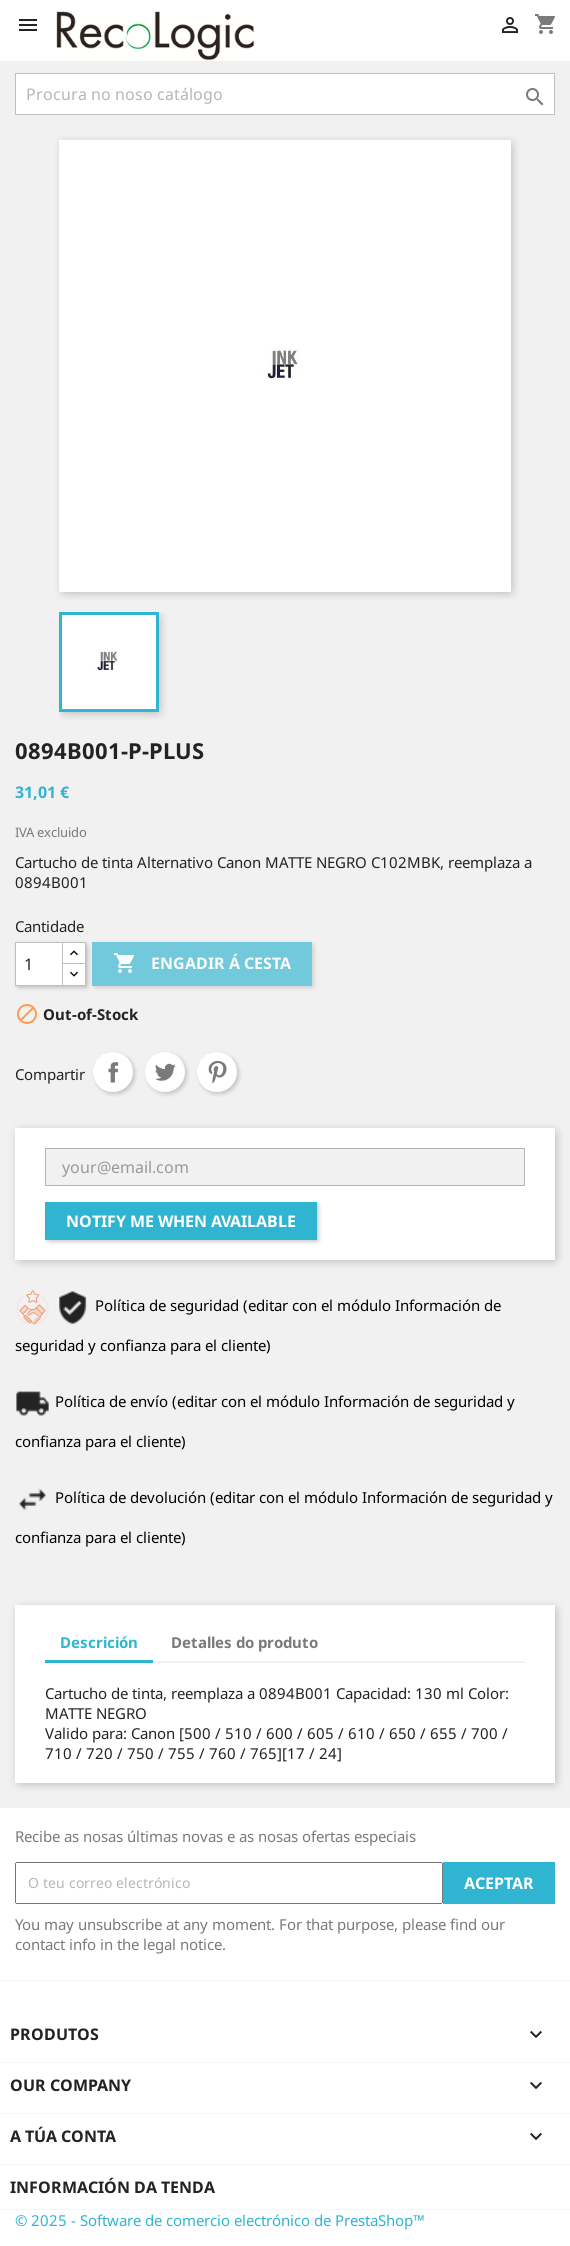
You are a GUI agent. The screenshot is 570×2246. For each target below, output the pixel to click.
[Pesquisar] (285, 94)
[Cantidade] (39, 964)
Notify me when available (181, 1221)
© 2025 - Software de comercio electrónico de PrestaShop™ (220, 2220)
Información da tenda (112, 2187)
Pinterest (217, 1072)
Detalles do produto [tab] (244, 1642)
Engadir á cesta (202, 964)
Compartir (113, 1072)
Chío (165, 1072)
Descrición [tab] (99, 1642)
